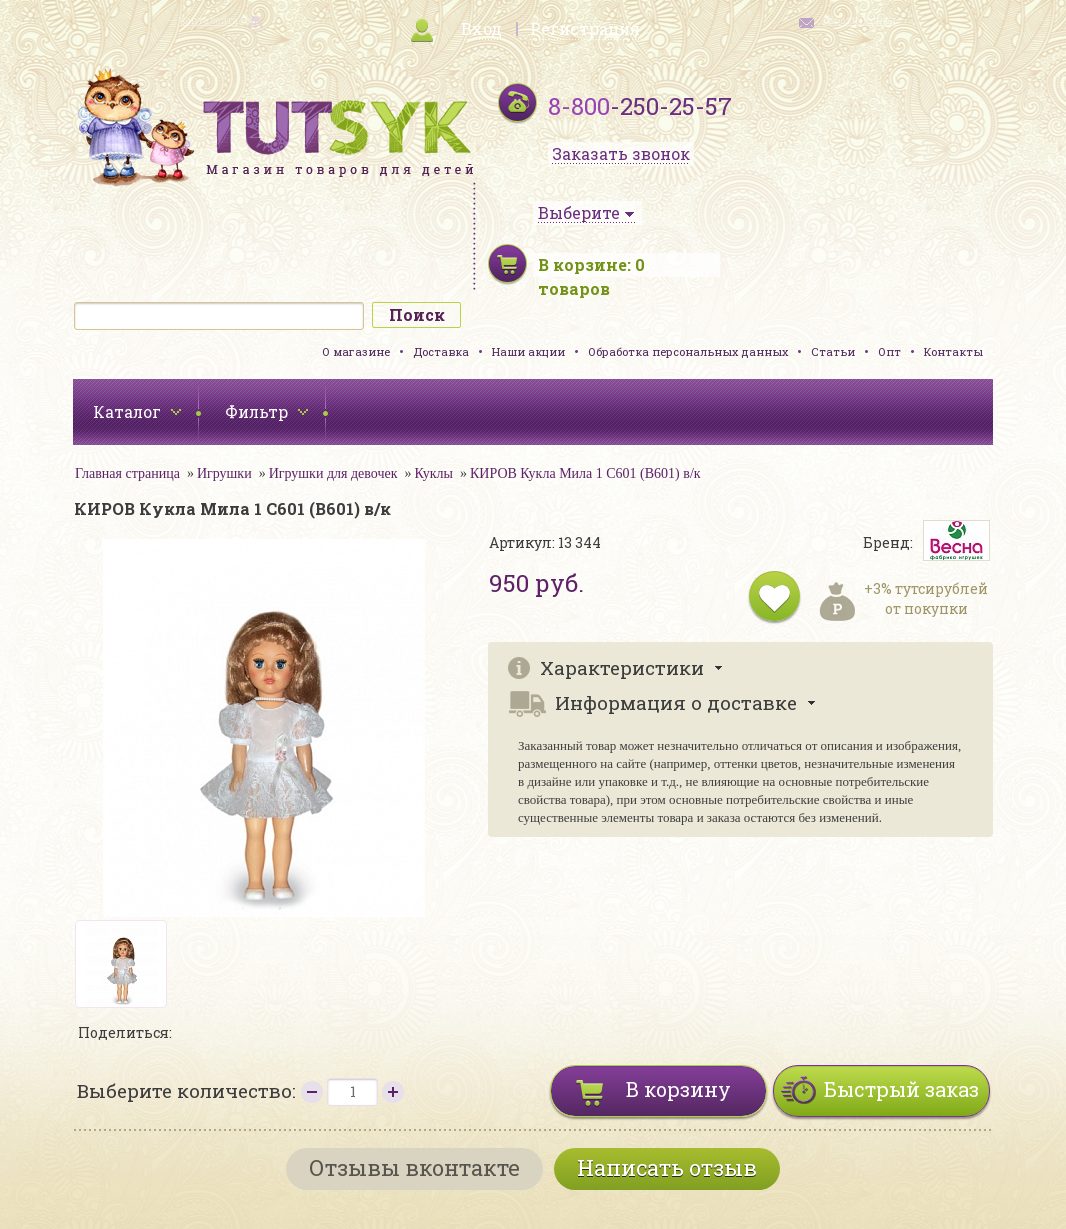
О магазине (356, 351)
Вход (481, 28)
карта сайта (209, 20)
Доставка (441, 351)
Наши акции (528, 351)
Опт (889, 351)
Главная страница (127, 473)
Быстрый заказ (901, 1089)
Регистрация (585, 28)
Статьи (833, 351)
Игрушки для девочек (333, 473)
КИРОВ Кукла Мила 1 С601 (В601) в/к (585, 473)
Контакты (953, 351)
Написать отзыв (667, 1167)
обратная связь (861, 20)
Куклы (434, 473)
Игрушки (224, 473)
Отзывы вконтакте (414, 1167)
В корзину (678, 1089)
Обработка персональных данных (688, 351)
